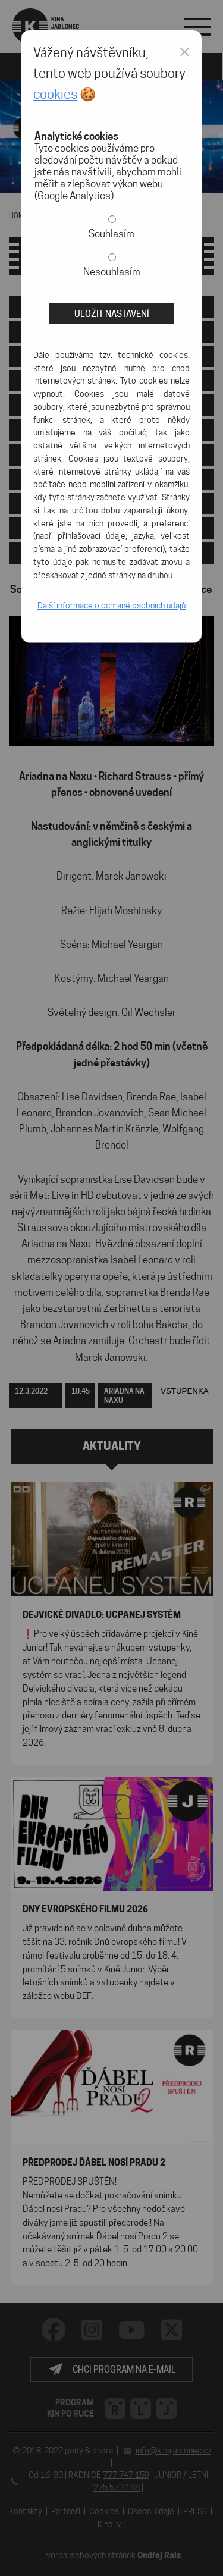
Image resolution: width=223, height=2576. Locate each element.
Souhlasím (111, 234)
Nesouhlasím (111, 272)
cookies (55, 94)
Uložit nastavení (111, 313)
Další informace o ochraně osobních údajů (111, 605)
